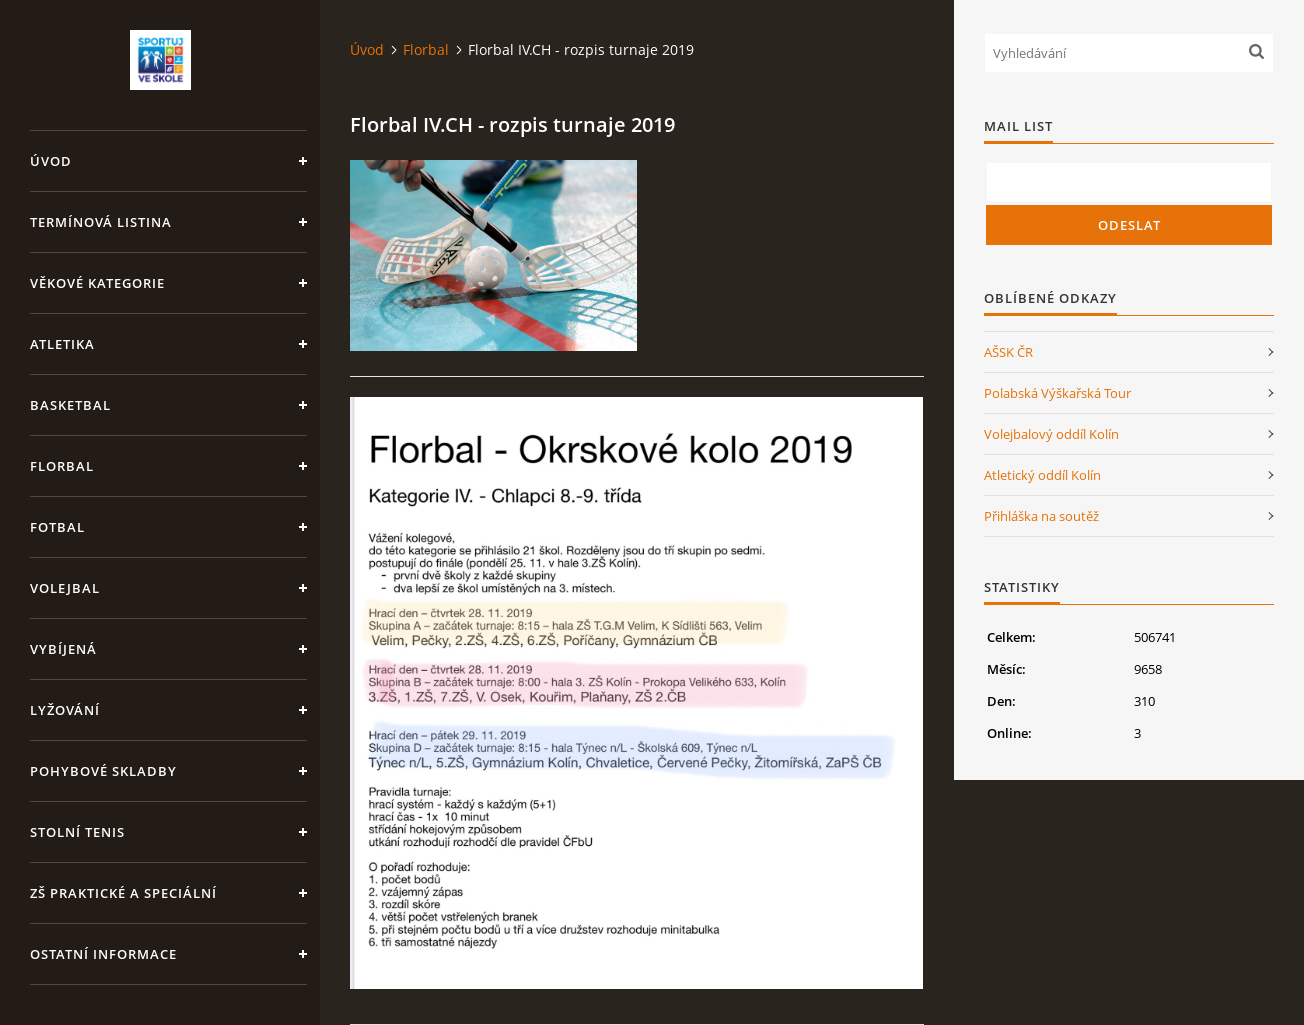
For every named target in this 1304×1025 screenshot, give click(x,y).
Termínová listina (101, 222)
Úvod (51, 161)
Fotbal (57, 527)
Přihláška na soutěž (1041, 516)
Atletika (62, 344)
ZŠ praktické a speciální (123, 893)
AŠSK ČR (1008, 352)
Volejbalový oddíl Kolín (1051, 434)
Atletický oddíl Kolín (1042, 475)
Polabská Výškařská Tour (1057, 393)
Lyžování (65, 710)
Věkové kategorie (97, 283)
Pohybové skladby (103, 771)
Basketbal (70, 405)
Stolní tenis (77, 832)
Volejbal (65, 588)
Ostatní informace (103, 954)
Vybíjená (63, 649)
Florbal (62, 466)
